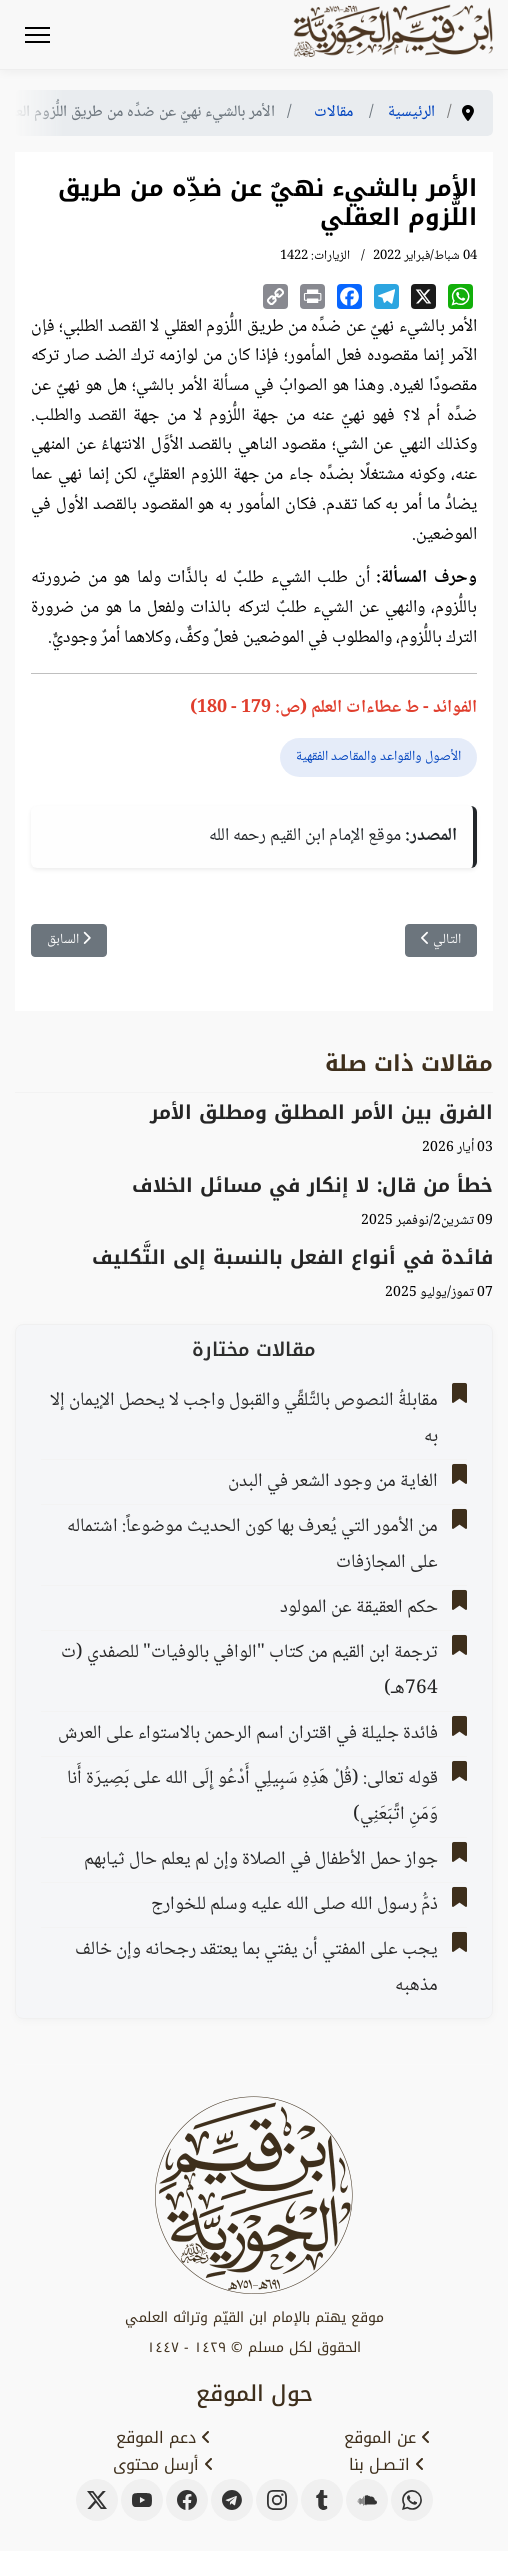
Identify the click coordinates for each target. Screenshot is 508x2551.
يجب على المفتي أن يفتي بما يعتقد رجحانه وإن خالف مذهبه (256, 1968)
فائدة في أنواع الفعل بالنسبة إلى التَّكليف (292, 1257)
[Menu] (37, 35)
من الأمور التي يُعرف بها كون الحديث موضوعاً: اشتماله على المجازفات (252, 1545)
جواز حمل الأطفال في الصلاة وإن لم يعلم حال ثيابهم (261, 1860)
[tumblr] (322, 2500)
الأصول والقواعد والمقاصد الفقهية (378, 757)
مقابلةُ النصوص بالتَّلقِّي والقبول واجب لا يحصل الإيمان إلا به (244, 1419)
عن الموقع (387, 2438)
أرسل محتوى (163, 2465)
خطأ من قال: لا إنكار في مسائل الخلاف (312, 1185)
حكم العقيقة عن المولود (359, 1608)
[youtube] (142, 2500)
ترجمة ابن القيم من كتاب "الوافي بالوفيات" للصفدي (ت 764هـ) (249, 1671)
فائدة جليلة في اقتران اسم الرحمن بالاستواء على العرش (248, 1734)
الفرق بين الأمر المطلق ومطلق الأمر (321, 1112)
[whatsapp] (412, 2500)
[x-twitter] (97, 2500)
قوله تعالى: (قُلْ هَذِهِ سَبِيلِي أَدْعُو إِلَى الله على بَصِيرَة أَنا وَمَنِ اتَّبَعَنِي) (252, 1797)
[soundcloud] (367, 2500)
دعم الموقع (163, 2438)
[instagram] (277, 2500)
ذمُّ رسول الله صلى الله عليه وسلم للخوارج (294, 1905)
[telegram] (232, 2500)
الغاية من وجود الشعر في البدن (333, 1482)
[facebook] (187, 2500)
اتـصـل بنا (387, 2465)
